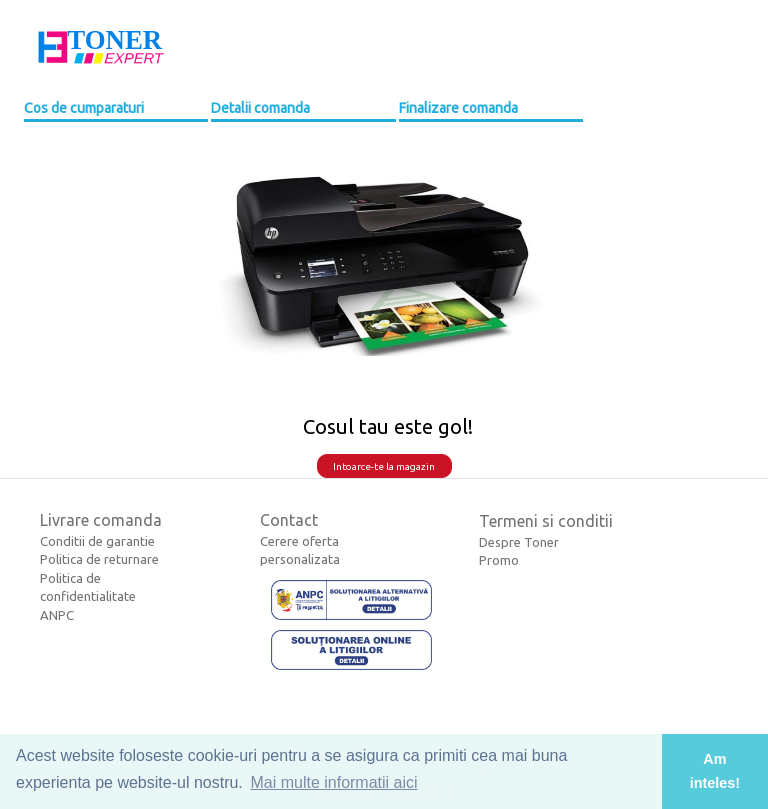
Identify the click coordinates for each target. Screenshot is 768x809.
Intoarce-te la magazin (384, 466)
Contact (289, 520)
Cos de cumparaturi (84, 108)
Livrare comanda (101, 520)
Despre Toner (519, 542)
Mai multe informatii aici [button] (333, 782)
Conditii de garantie (97, 541)
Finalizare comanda (458, 108)
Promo (499, 560)
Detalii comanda (260, 108)
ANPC (57, 615)
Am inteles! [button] (715, 771)
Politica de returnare (99, 559)
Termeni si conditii (546, 521)
